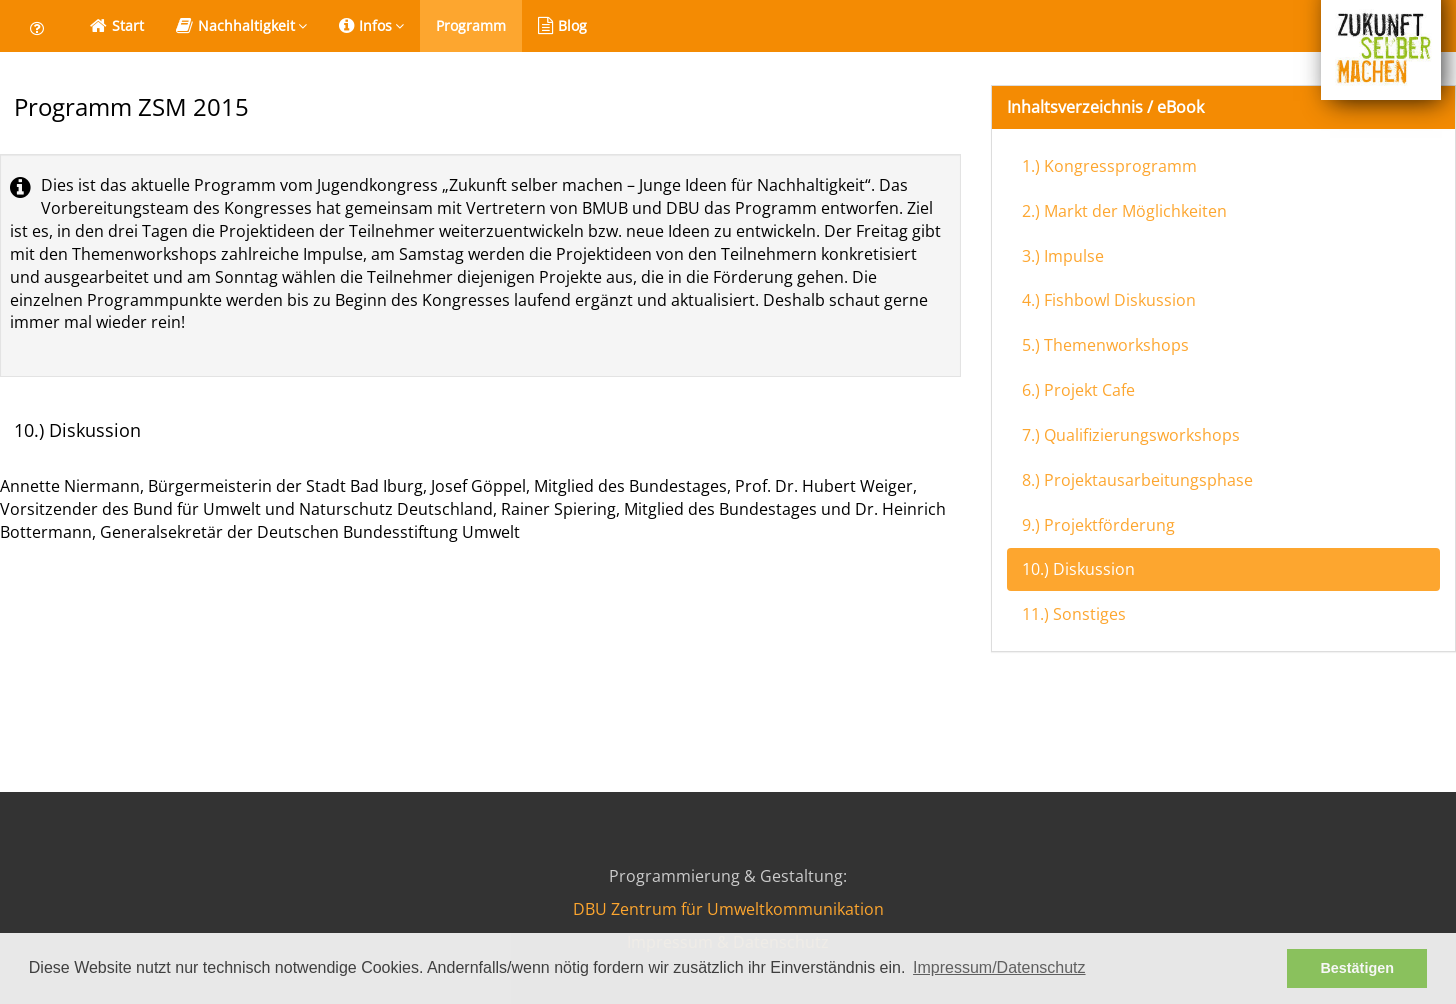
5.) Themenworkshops (1105, 345)
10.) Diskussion (1078, 569)
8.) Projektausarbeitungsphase (1137, 480)
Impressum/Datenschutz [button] (999, 967)
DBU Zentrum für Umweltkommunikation (728, 909)
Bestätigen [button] (1357, 968)
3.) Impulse (1063, 256)
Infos (371, 26)
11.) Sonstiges (1074, 614)
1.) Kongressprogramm (1109, 166)
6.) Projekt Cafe (1078, 390)
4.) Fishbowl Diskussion (1109, 300)
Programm (471, 25)
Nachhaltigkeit (241, 26)
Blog (562, 26)
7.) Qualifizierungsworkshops (1131, 435)
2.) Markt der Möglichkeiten (1124, 211)
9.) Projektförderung (1098, 525)
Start (117, 26)
